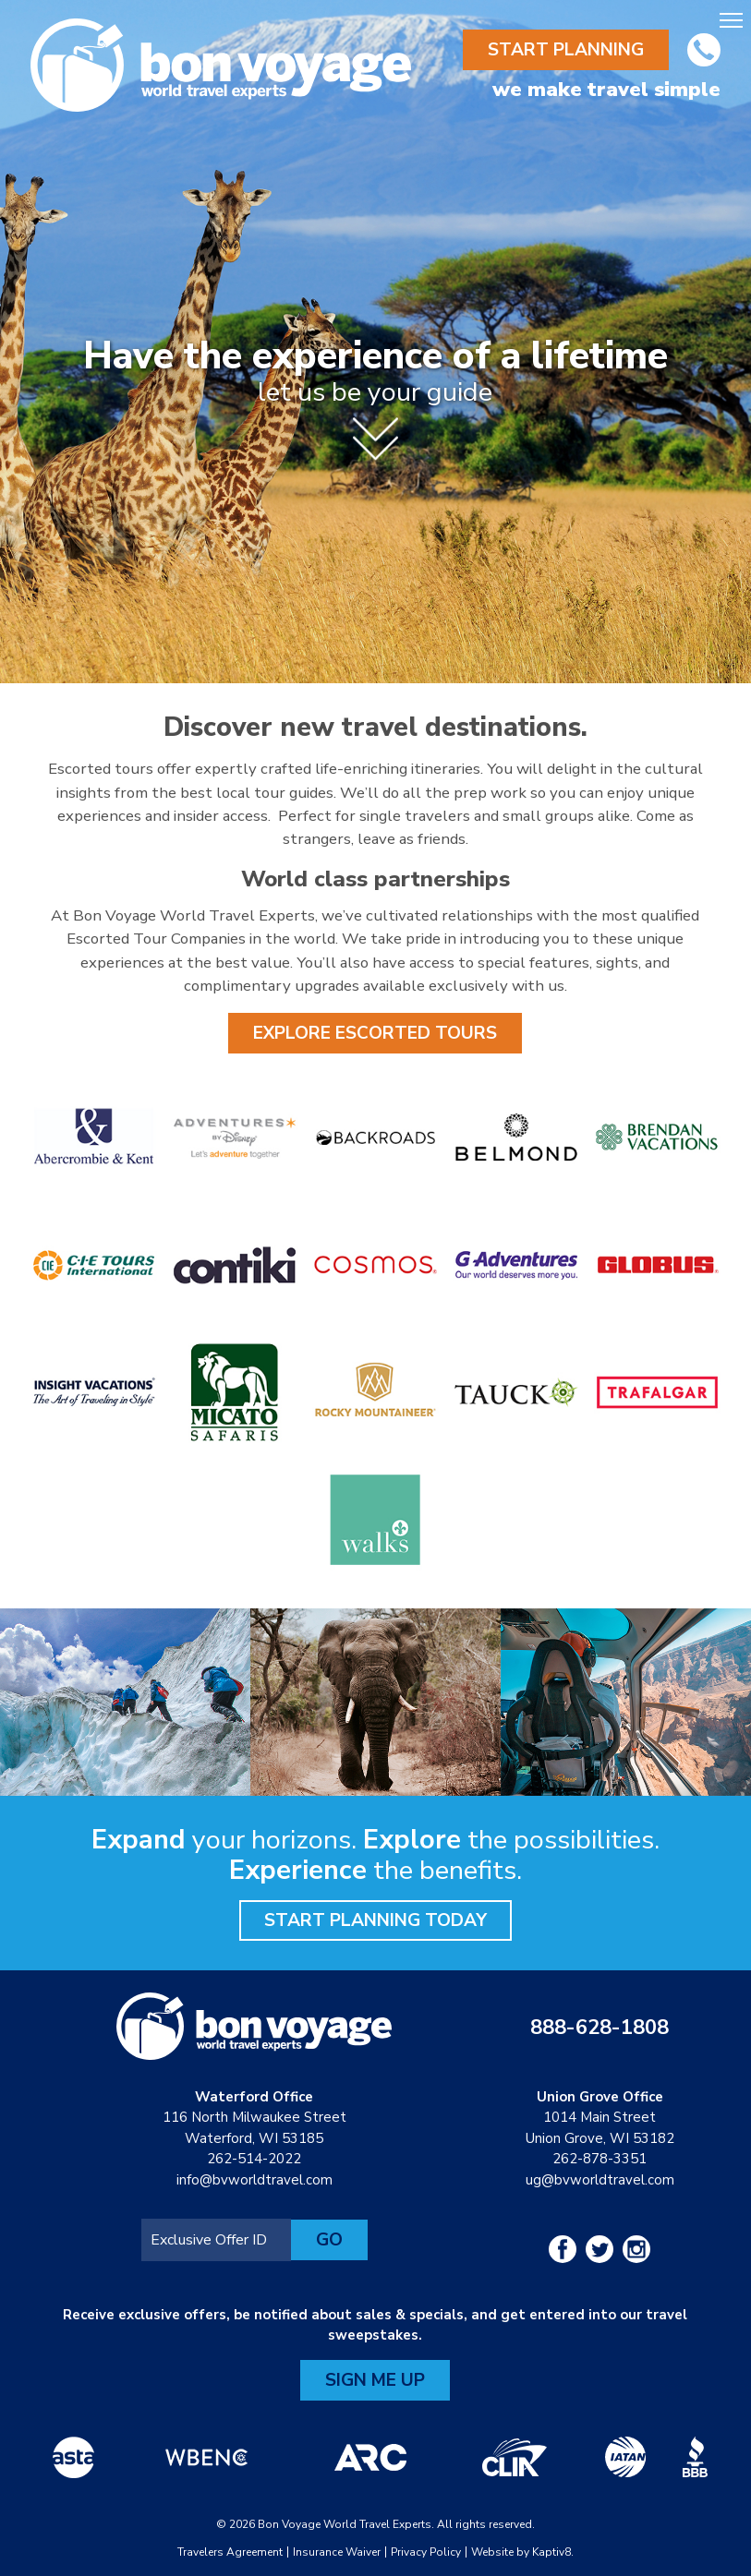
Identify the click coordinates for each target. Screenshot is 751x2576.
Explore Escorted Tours (375, 1033)
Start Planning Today (375, 1920)
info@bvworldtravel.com (254, 2180)
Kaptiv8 (551, 2552)
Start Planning (566, 50)
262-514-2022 (254, 2158)
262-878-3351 (599, 2158)
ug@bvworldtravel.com (600, 2180)
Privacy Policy (426, 2552)
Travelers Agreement (230, 2552)
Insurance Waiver (337, 2552)
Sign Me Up (375, 2380)
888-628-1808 (599, 2027)
